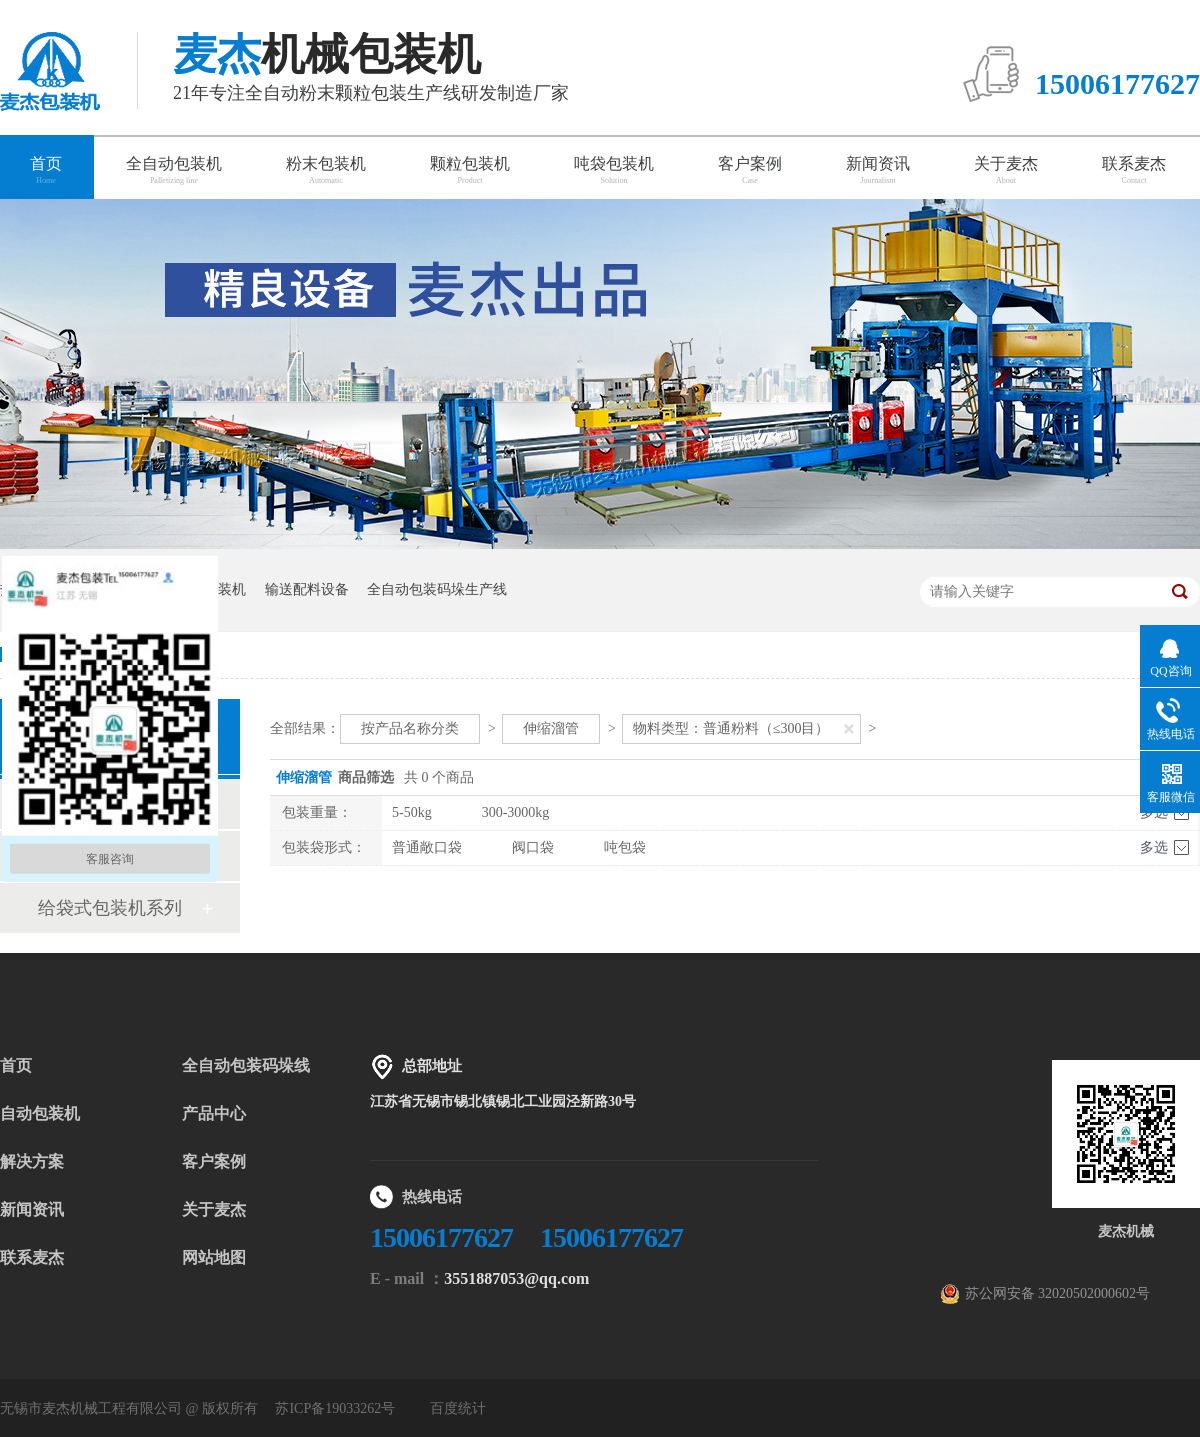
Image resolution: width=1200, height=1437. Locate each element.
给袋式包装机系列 (110, 908)
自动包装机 (40, 1113)
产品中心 (214, 1113)
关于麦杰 (1006, 170)
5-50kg (412, 812)
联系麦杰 (1134, 170)
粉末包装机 (326, 170)
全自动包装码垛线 (246, 1065)
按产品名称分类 (410, 728)
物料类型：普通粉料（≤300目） (731, 728)
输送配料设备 (307, 589)
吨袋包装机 (614, 170)
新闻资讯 (878, 170)
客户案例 (750, 170)
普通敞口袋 (427, 847)
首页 (16, 1065)
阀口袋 (533, 847)
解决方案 (32, 1161)
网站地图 (214, 1257)
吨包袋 (625, 847)
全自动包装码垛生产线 (437, 589)
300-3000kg (516, 812)
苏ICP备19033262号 (335, 1408)
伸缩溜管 (551, 728)
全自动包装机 (174, 170)
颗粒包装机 (470, 170)
